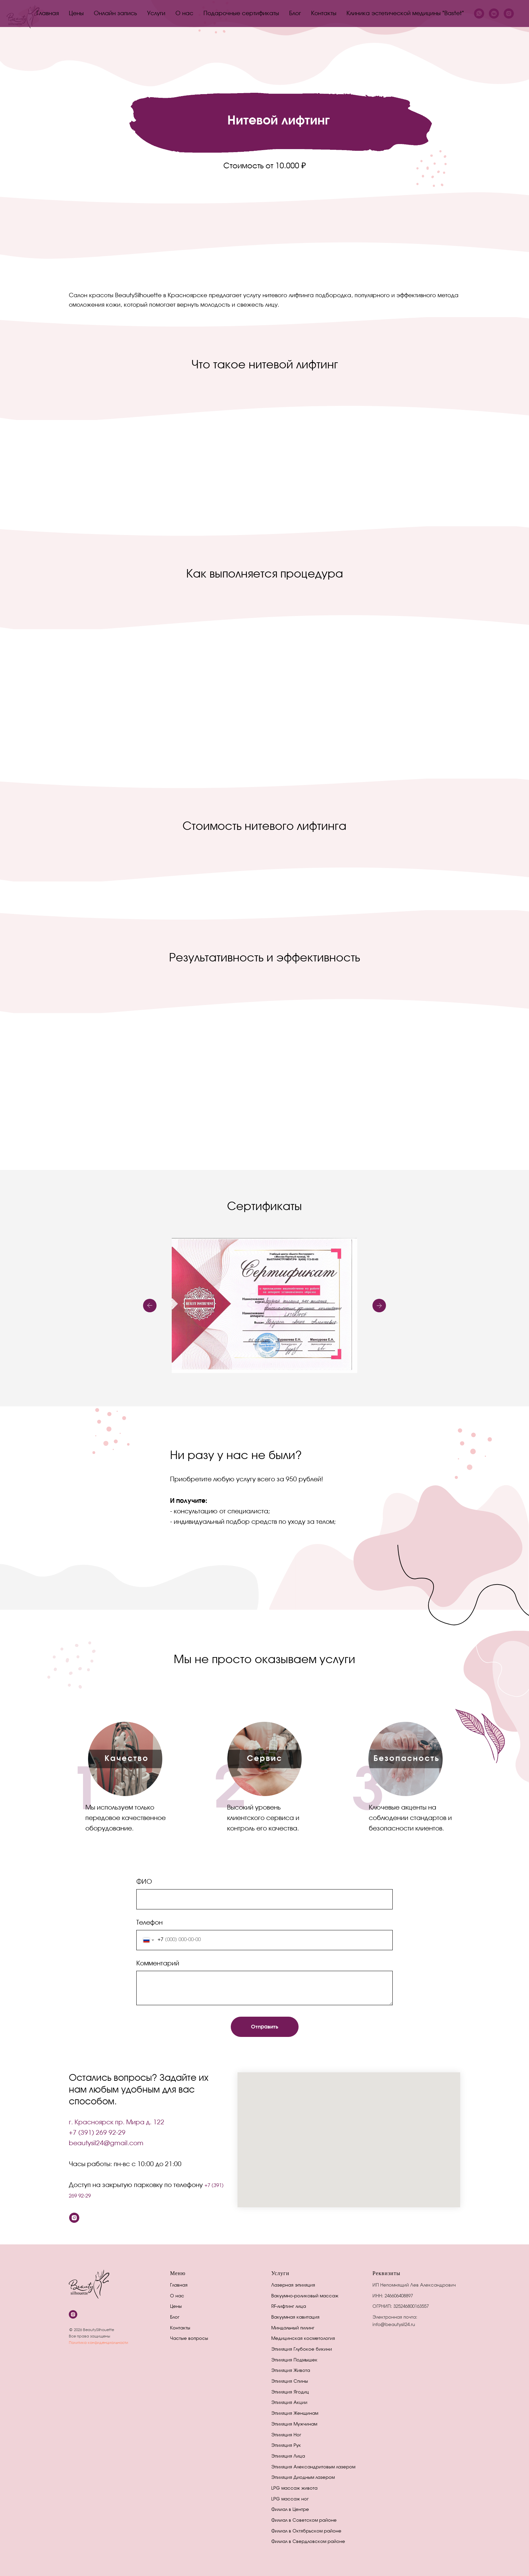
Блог (295, 14)
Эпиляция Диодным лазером (303, 2477)
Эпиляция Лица (288, 2456)
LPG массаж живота (294, 2488)
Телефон (149, 1923)
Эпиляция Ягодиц (290, 2392)
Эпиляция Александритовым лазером (313, 2467)
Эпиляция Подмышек (294, 2360)
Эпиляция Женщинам (294, 2413)
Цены (76, 14)
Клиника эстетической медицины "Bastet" (405, 14)
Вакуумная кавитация (295, 2317)
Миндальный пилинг (292, 2328)
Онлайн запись (115, 14)
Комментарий (157, 1964)
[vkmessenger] (494, 13)
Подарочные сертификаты (241, 14)
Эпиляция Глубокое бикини (301, 2349)
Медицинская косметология (303, 2338)
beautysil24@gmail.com (106, 2143)
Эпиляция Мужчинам (294, 2424)
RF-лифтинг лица (288, 2306)
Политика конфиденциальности (98, 2343)
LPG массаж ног (290, 2499)
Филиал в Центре (290, 2510)
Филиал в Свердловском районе (308, 2542)
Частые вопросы (189, 2338)
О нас (184, 14)
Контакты (323, 14)
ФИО (144, 1882)
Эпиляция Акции (289, 2403)
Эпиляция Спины (289, 2381)
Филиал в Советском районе (304, 2520)
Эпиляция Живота (290, 2371)
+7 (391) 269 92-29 (97, 2133)
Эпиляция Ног (286, 2435)
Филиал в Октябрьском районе (306, 2531)
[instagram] (509, 13)
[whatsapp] (479, 13)
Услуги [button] (156, 14)
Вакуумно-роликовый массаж (304, 2296)
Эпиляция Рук (286, 2445)
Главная (47, 14)
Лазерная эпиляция (293, 2285)
